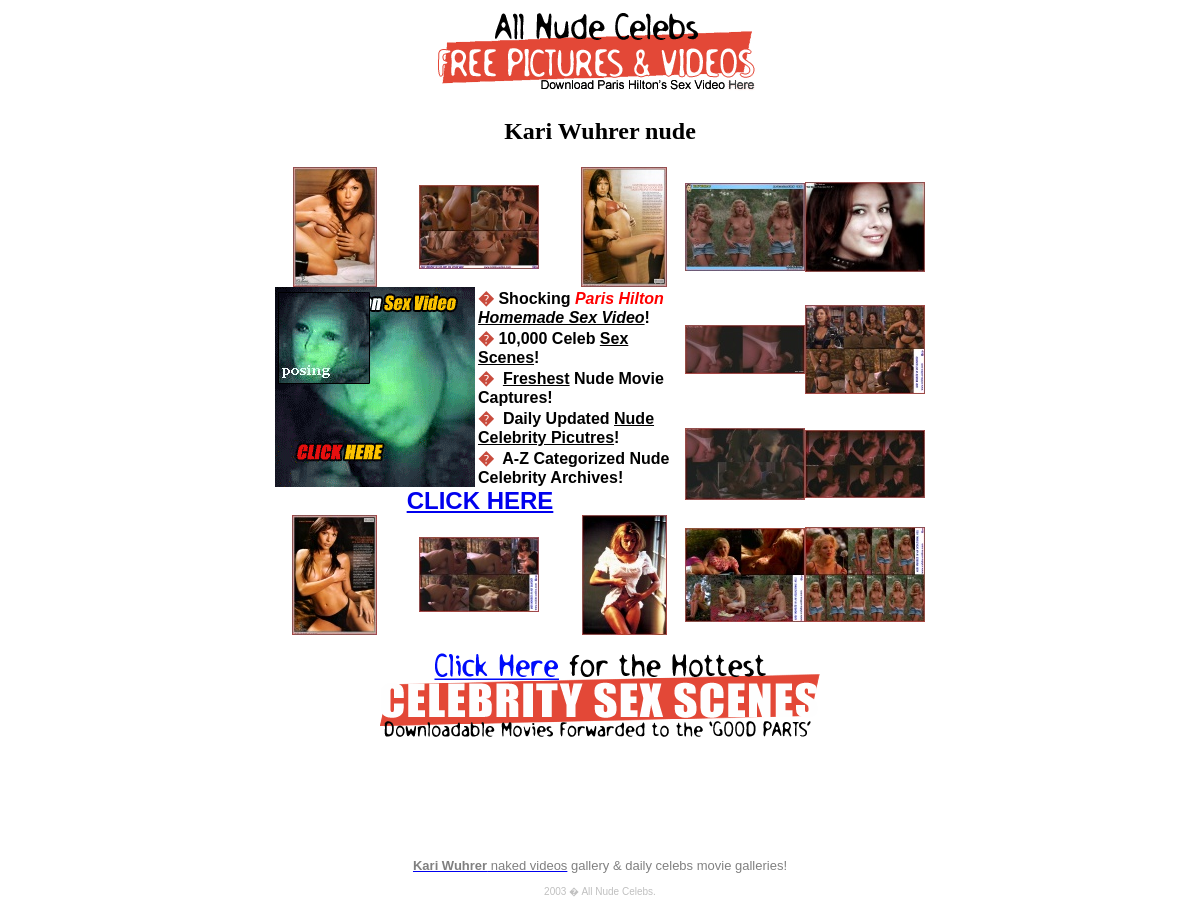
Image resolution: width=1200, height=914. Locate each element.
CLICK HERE (480, 500)
